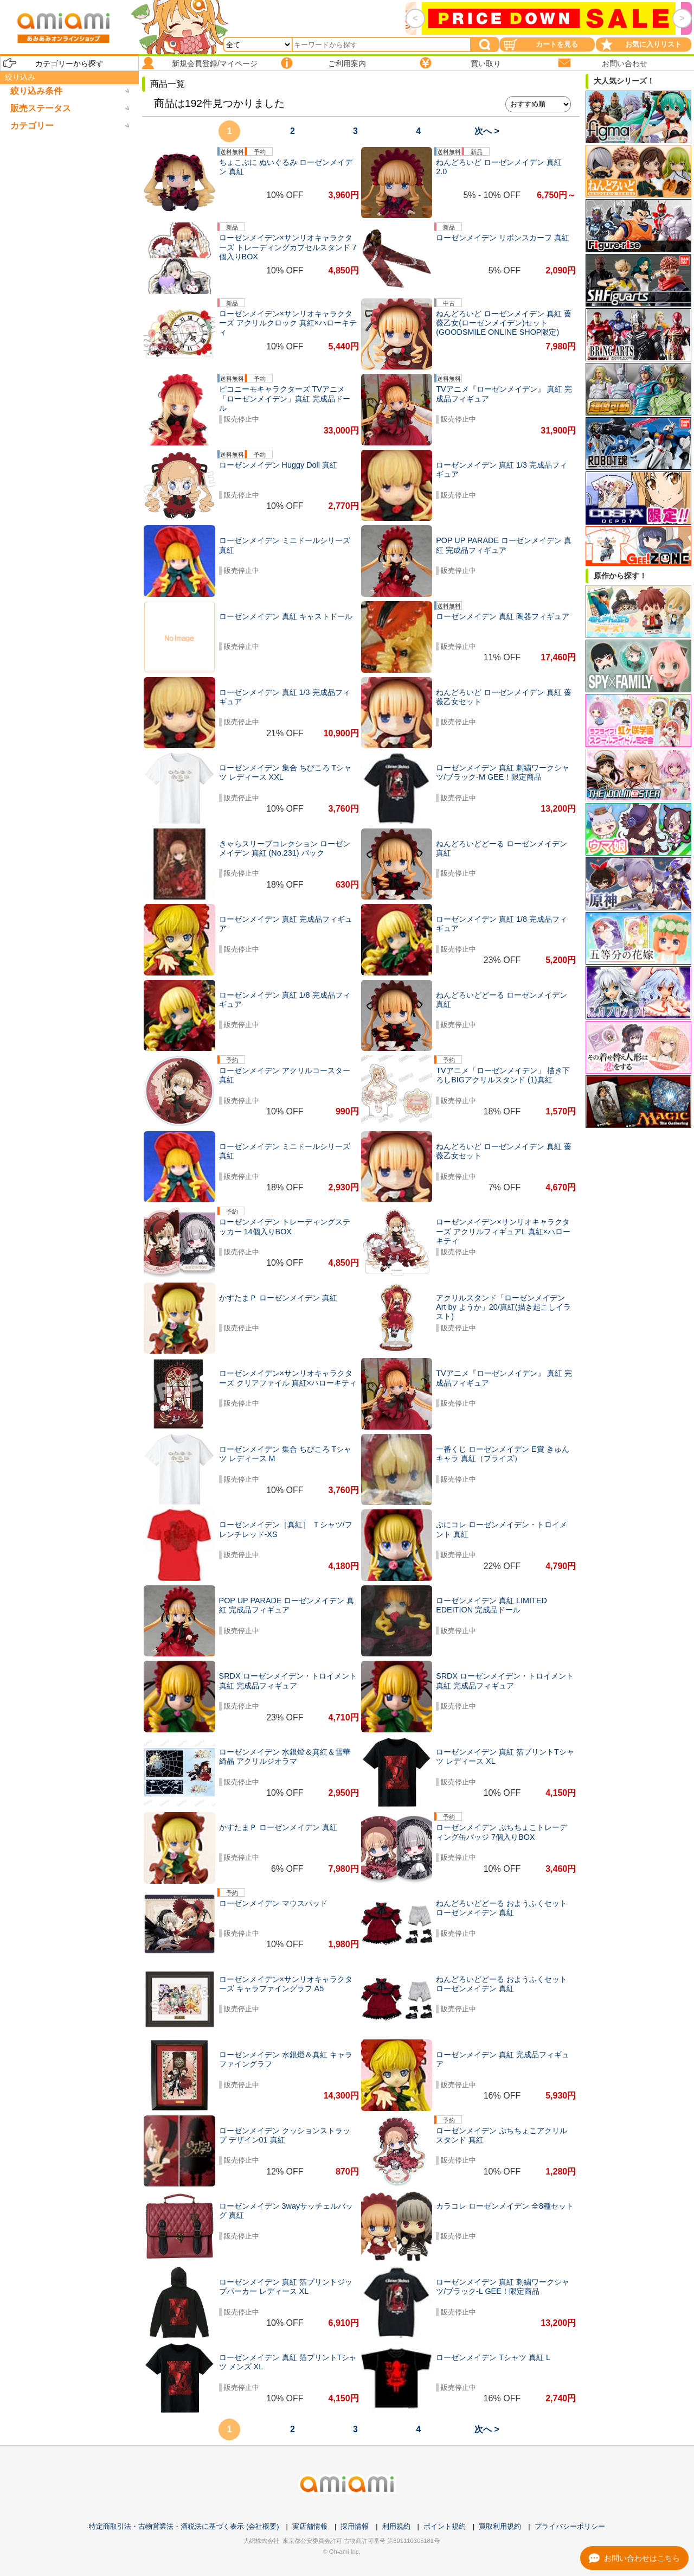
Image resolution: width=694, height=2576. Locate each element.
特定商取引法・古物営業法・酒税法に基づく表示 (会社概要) (184, 2526)
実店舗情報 (309, 2526)
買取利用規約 (500, 2526)
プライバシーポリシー (570, 2526)
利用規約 (396, 2526)
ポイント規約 (444, 2526)
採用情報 (354, 2526)
